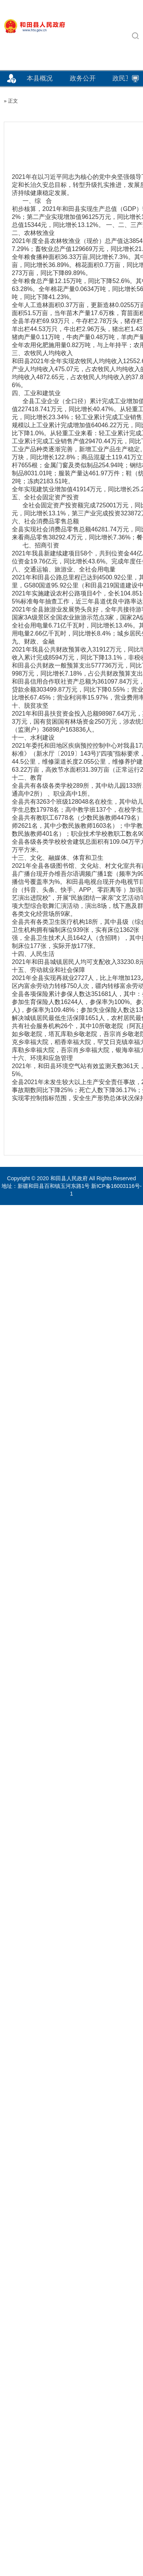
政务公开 (83, 78)
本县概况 (40, 78)
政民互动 (125, 78)
